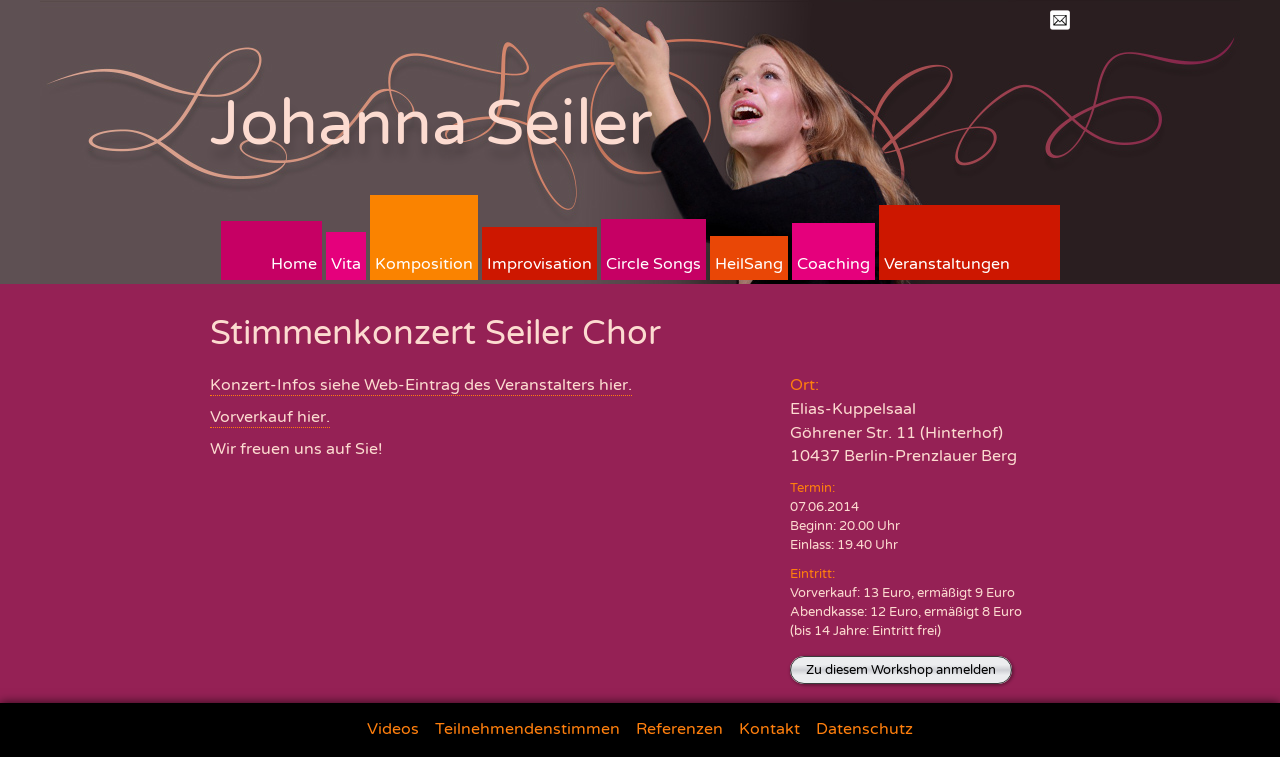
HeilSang (749, 264)
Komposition (424, 264)
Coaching (833, 264)
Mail (1060, 20)
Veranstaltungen (947, 264)
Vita (346, 264)
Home (294, 264)
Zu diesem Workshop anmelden (901, 670)
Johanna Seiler (431, 123)
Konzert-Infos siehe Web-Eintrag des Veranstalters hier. (421, 385)
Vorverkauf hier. (270, 417)
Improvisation (539, 264)
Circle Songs (653, 264)
